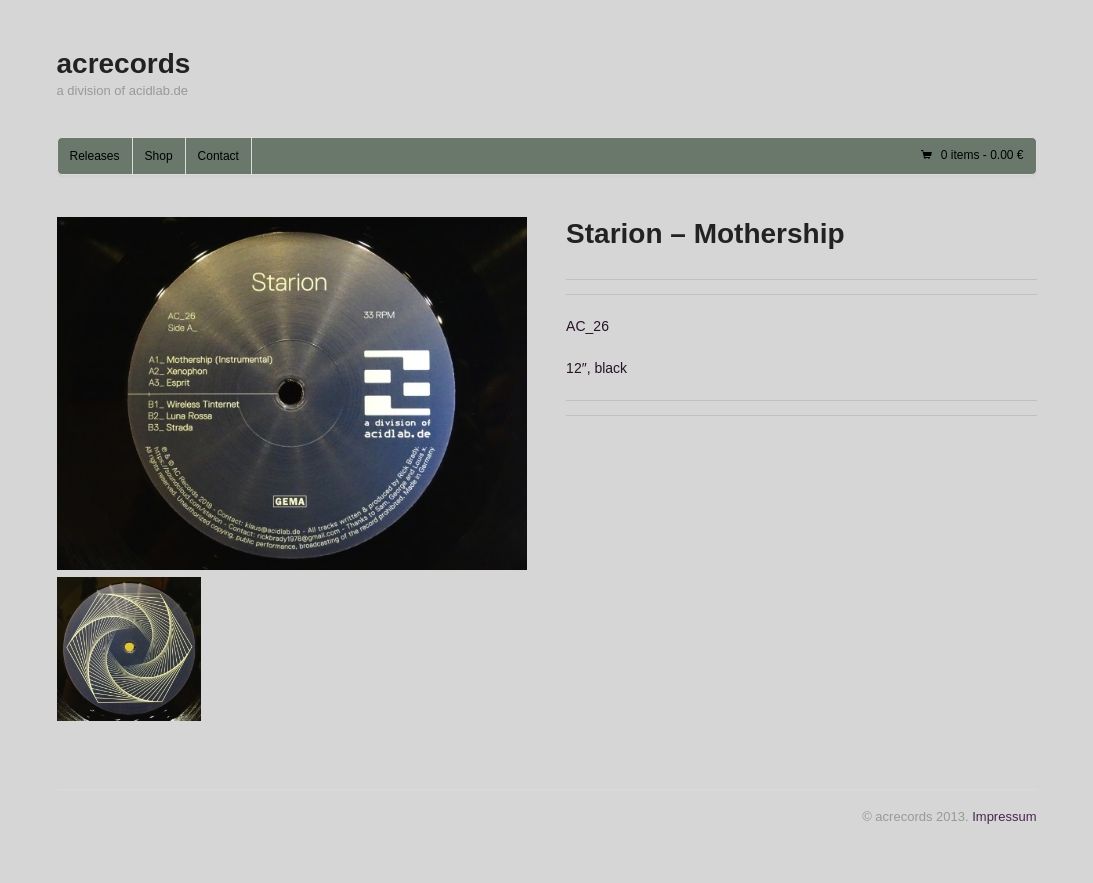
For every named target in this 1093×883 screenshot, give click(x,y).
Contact (218, 156)
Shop (159, 156)
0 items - (982, 155)
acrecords (124, 63)
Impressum (1004, 816)
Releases (95, 156)
